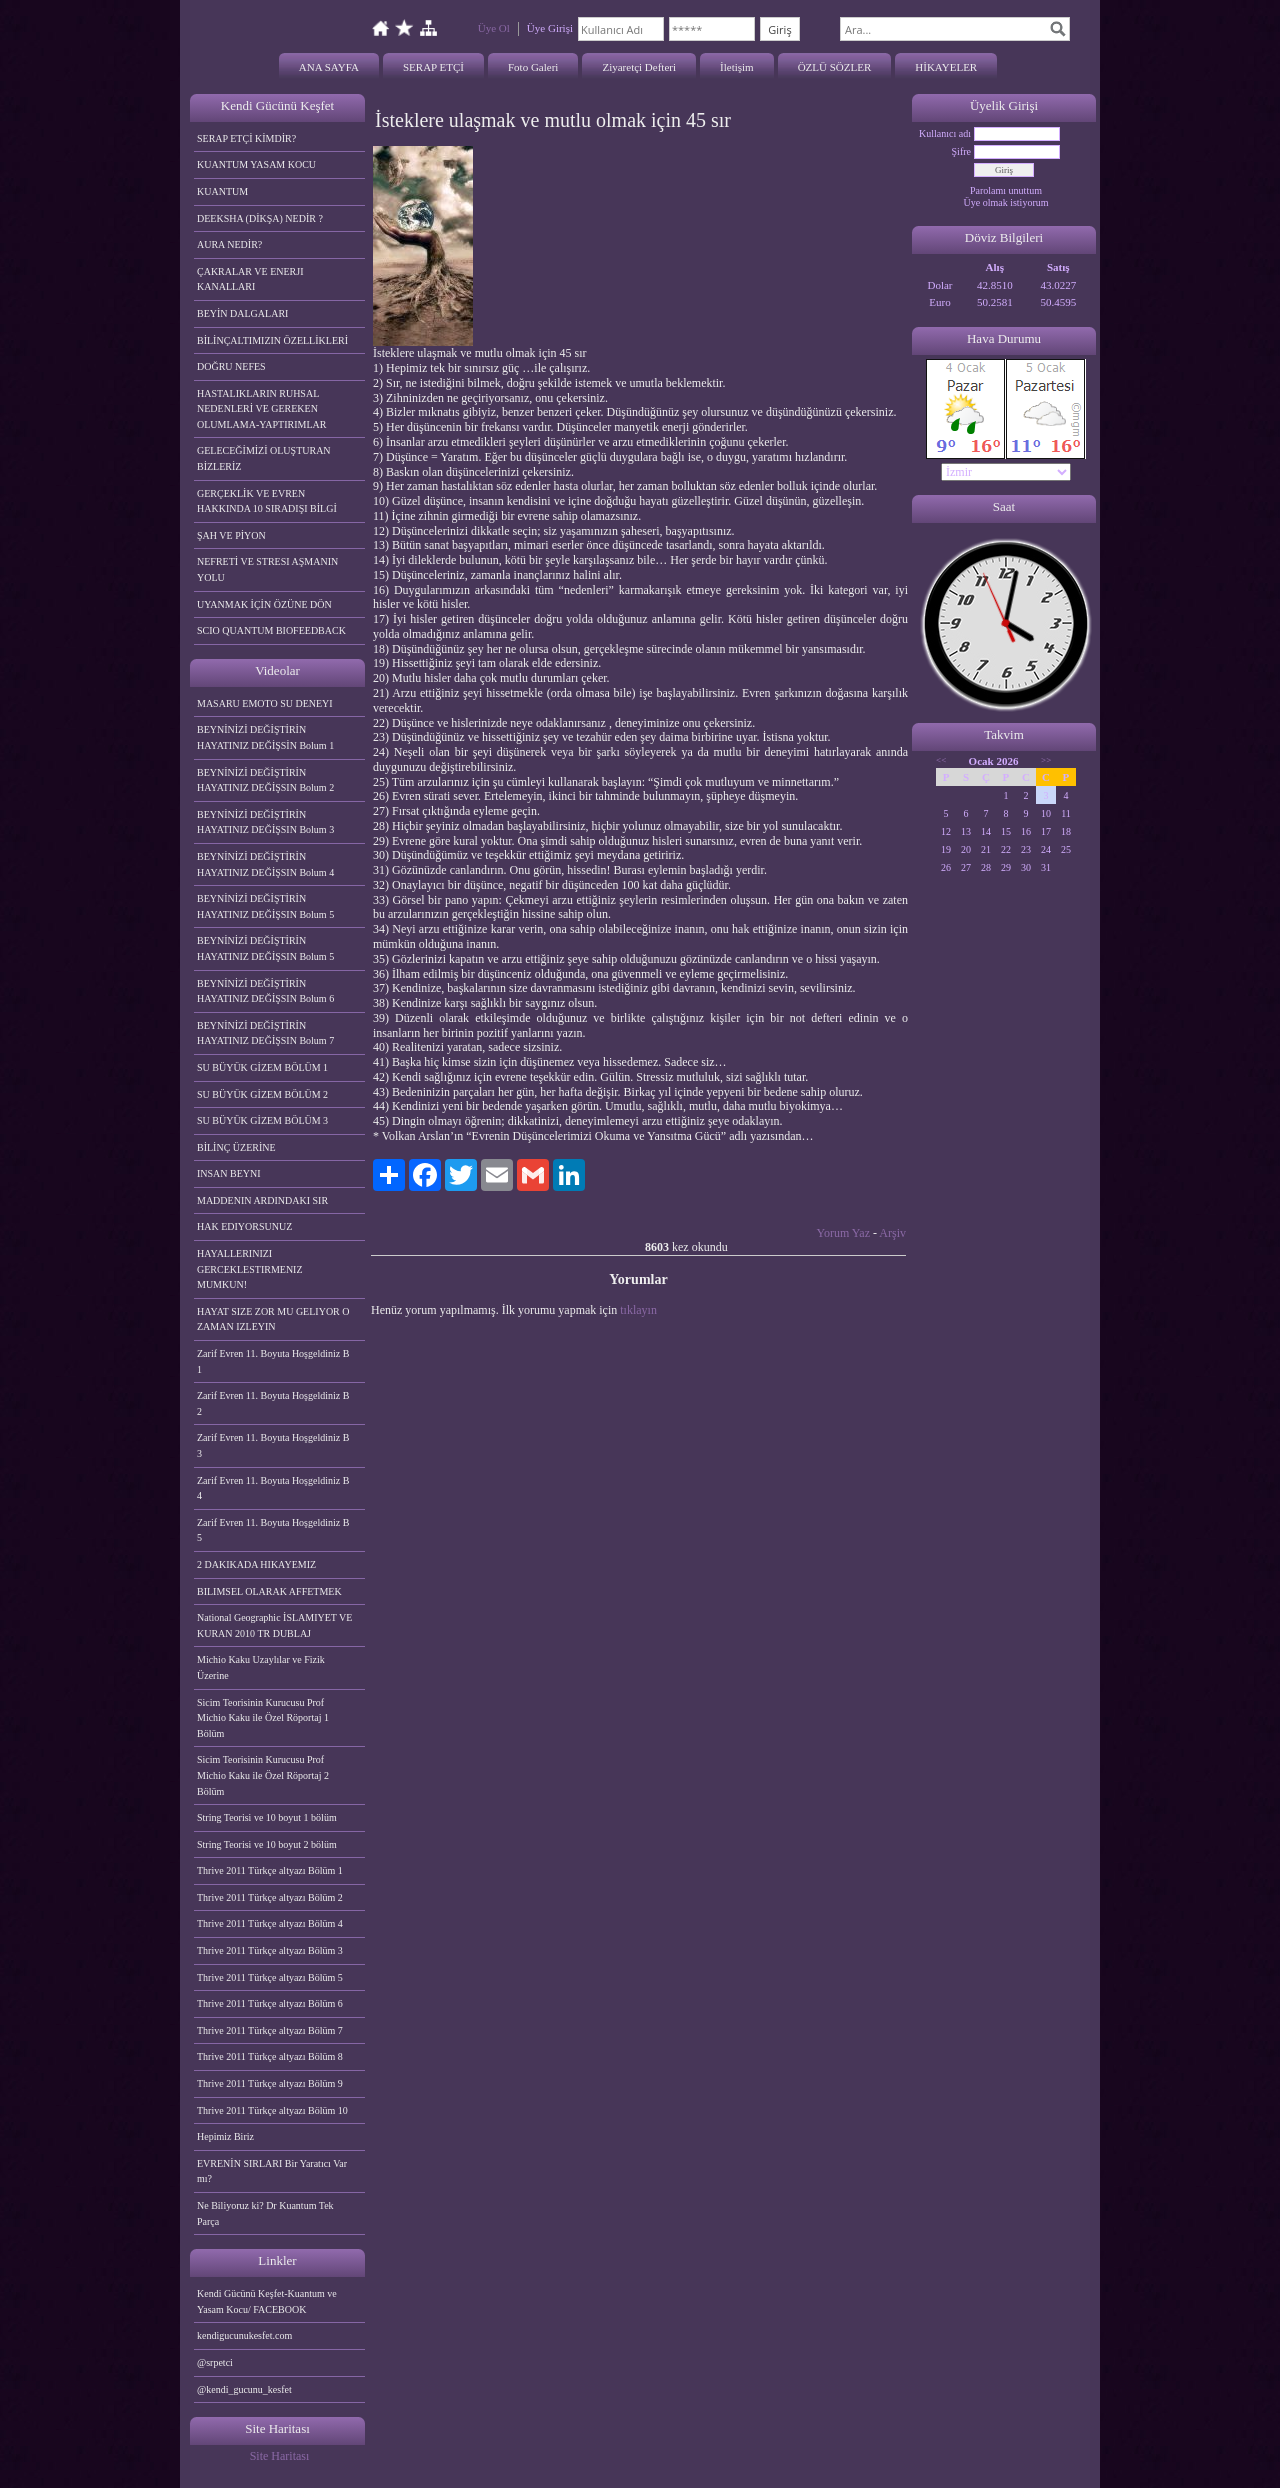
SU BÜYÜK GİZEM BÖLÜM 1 (262, 1067)
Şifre (961, 151)
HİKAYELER (946, 67)
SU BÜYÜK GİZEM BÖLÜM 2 (262, 1094)
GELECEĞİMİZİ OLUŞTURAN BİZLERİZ (264, 458)
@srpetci (215, 2362)
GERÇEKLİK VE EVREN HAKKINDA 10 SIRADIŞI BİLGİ (267, 501)
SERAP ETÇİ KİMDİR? (248, 138)
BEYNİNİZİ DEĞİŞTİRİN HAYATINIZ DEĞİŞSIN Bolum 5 (265, 906)
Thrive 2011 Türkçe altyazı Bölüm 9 (270, 2083)
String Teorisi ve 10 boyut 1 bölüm (267, 1817)
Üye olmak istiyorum (1006, 202)
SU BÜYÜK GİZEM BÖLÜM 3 (262, 1120)
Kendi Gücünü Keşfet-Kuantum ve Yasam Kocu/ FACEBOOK (267, 2301)
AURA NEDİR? (229, 244)
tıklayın (638, 1310)
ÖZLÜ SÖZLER (835, 67)
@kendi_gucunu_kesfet (244, 2389)
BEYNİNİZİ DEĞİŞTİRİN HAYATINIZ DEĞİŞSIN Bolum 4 (265, 864)
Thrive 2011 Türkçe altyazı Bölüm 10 (272, 2110)
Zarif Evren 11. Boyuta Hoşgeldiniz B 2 (273, 1403)
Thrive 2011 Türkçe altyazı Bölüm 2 (270, 1897)
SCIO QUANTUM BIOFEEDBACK (271, 630)
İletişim (737, 67)
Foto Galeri (533, 67)
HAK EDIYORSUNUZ (244, 1226)
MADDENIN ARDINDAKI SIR (262, 1200)
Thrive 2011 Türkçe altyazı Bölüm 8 (270, 2056)
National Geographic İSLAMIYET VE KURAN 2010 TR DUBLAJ (274, 1625)
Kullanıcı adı (945, 133)
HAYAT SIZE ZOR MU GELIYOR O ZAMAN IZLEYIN (273, 1319)
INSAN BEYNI (229, 1173)
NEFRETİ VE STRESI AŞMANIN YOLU (267, 569)
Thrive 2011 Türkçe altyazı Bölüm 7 (270, 2030)
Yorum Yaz (843, 1233)
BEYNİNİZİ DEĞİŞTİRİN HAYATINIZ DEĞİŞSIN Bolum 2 (265, 780)
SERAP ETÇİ (433, 67)
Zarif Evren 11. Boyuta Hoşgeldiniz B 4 (273, 1488)
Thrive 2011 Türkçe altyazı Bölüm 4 (270, 1923)
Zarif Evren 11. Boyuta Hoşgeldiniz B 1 (273, 1361)
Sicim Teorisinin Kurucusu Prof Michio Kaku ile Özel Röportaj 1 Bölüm (263, 1718)
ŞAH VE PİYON (231, 535)
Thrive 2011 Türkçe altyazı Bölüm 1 (270, 1870)
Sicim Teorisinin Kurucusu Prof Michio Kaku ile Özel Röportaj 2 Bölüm (263, 1775)
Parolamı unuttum (1006, 190)
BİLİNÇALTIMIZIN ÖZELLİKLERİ (272, 340)
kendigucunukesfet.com (244, 2335)
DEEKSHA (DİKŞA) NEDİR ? (260, 218)
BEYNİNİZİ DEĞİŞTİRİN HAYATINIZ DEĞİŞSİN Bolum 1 (265, 737)
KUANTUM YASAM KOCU (256, 164)
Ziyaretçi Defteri (639, 67)
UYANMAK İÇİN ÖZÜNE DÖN (264, 604)
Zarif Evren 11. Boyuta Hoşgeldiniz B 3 (273, 1445)
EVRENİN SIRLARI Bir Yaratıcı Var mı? (272, 2171)
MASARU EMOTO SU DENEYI (265, 703)
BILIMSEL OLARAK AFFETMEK (269, 1591)
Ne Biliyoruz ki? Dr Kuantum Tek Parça (265, 2213)
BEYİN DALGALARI (242, 313)
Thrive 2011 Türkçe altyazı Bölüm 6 (270, 2003)
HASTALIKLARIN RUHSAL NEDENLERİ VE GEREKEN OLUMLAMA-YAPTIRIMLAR (261, 409)
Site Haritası (280, 2456)
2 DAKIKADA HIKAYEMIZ (256, 1564)
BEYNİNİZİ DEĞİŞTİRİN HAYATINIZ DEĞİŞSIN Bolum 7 (265, 1033)
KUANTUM (222, 191)
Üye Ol (494, 28)
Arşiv (892, 1233)
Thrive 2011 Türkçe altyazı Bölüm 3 (270, 1950)
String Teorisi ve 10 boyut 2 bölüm (267, 1844)
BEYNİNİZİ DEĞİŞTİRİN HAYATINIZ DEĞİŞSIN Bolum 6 (265, 991)
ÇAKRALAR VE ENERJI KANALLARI (250, 279)
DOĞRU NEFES (231, 366)
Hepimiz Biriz (225, 2136)
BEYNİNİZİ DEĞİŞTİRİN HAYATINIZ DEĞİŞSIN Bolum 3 (265, 822)
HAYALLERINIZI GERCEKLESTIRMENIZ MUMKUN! (250, 1269)
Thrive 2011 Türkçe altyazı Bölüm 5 (270, 1977)
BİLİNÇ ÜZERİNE (236, 1147)
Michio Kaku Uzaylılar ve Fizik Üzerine (261, 1667)
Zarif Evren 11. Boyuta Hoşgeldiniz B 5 (273, 1530)
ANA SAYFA (329, 67)
